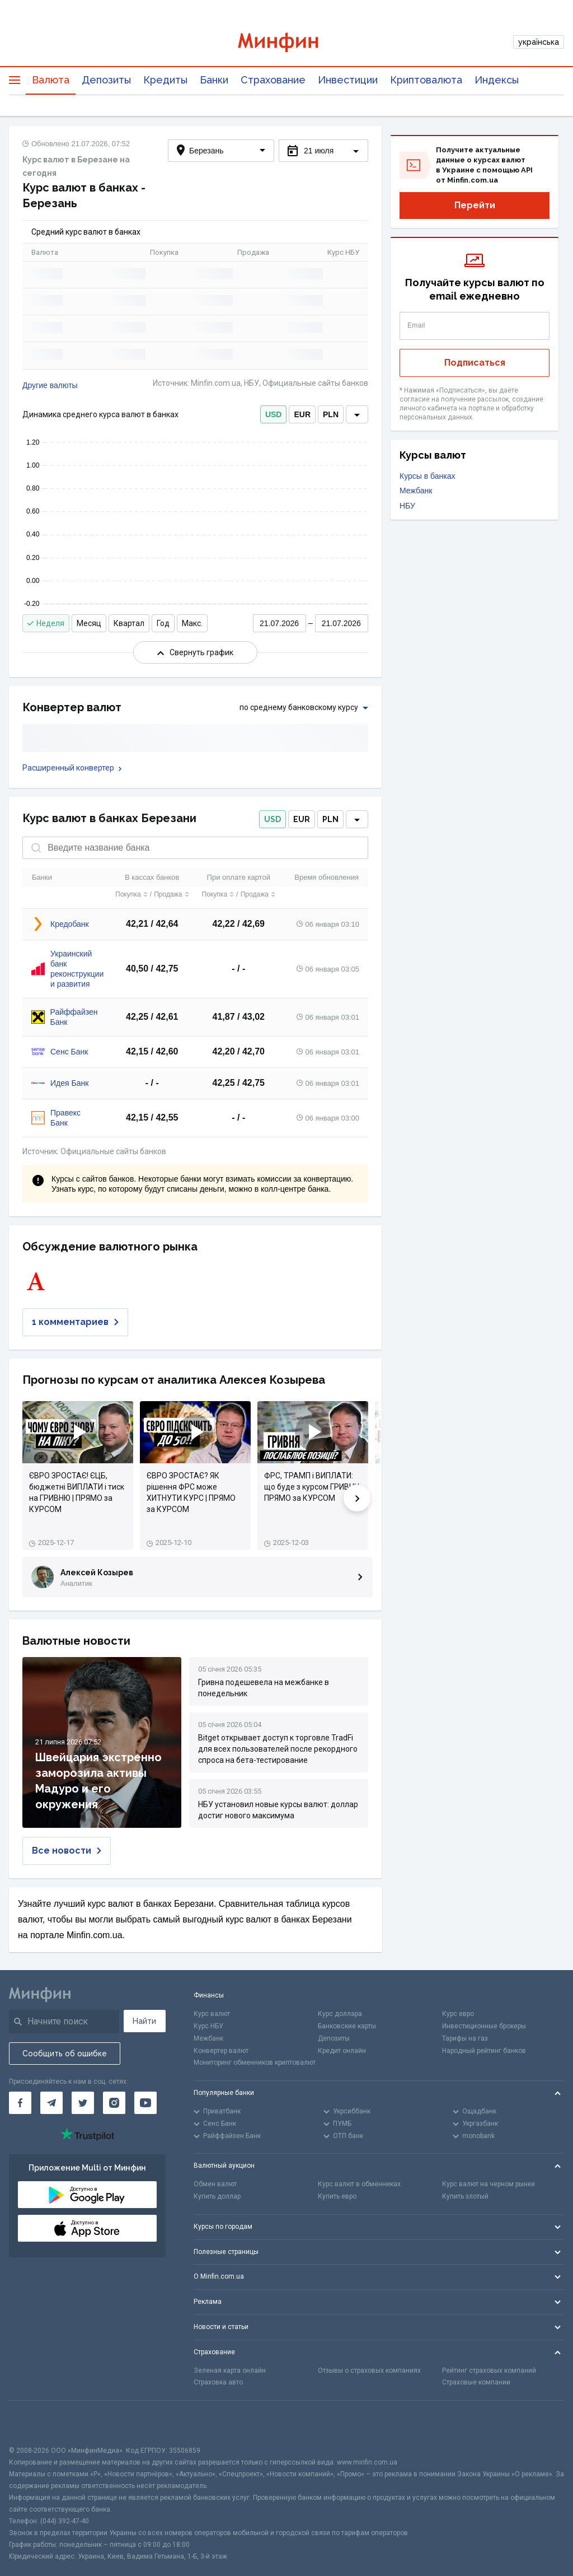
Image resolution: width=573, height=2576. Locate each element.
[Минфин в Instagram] (114, 2103)
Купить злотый (465, 2196)
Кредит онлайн (342, 2051)
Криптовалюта (426, 80)
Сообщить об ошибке (64, 2053)
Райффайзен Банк (74, 1016)
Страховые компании (476, 2382)
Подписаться (474, 362)
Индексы (497, 80)
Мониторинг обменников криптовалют (255, 2062)
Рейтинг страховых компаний (489, 2370)
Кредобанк (69, 924)
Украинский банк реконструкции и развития (77, 968)
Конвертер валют (221, 2051)
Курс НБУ (208, 2026)
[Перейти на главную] (286, 42)
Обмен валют (215, 2184)
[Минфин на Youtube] (145, 2103)
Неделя (45, 623)
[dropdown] (357, 414)
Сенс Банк (69, 1051)
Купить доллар (217, 2196)
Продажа (171, 893)
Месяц (89, 623)
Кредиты (165, 80)
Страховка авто (218, 2382)
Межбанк (416, 490)
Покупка (131, 893)
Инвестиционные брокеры (484, 2026)
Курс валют (212, 2014)
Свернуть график (195, 652)
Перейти (474, 205)
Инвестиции (348, 80)
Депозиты (106, 80)
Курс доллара (340, 2014)
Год (163, 623)
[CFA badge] (34, 2423)
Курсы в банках (427, 476)
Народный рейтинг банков (484, 2051)
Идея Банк (69, 1083)
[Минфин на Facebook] (20, 2103)
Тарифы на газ (465, 2038)
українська (538, 42)
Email (416, 325)
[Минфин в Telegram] (51, 2103)
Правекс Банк (65, 1117)
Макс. (192, 623)
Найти (144, 2021)
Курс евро (458, 2014)
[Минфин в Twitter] (83, 2103)
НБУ (407, 505)
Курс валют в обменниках (359, 2184)
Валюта (50, 80)
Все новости (66, 1850)
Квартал (129, 623)
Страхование (273, 80)
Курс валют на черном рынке (488, 2184)
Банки (214, 80)
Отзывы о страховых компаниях (369, 2370)
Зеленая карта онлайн (230, 2370)
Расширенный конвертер (71, 767)
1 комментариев (75, 1322)
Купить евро (337, 2196)
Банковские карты (347, 2026)
